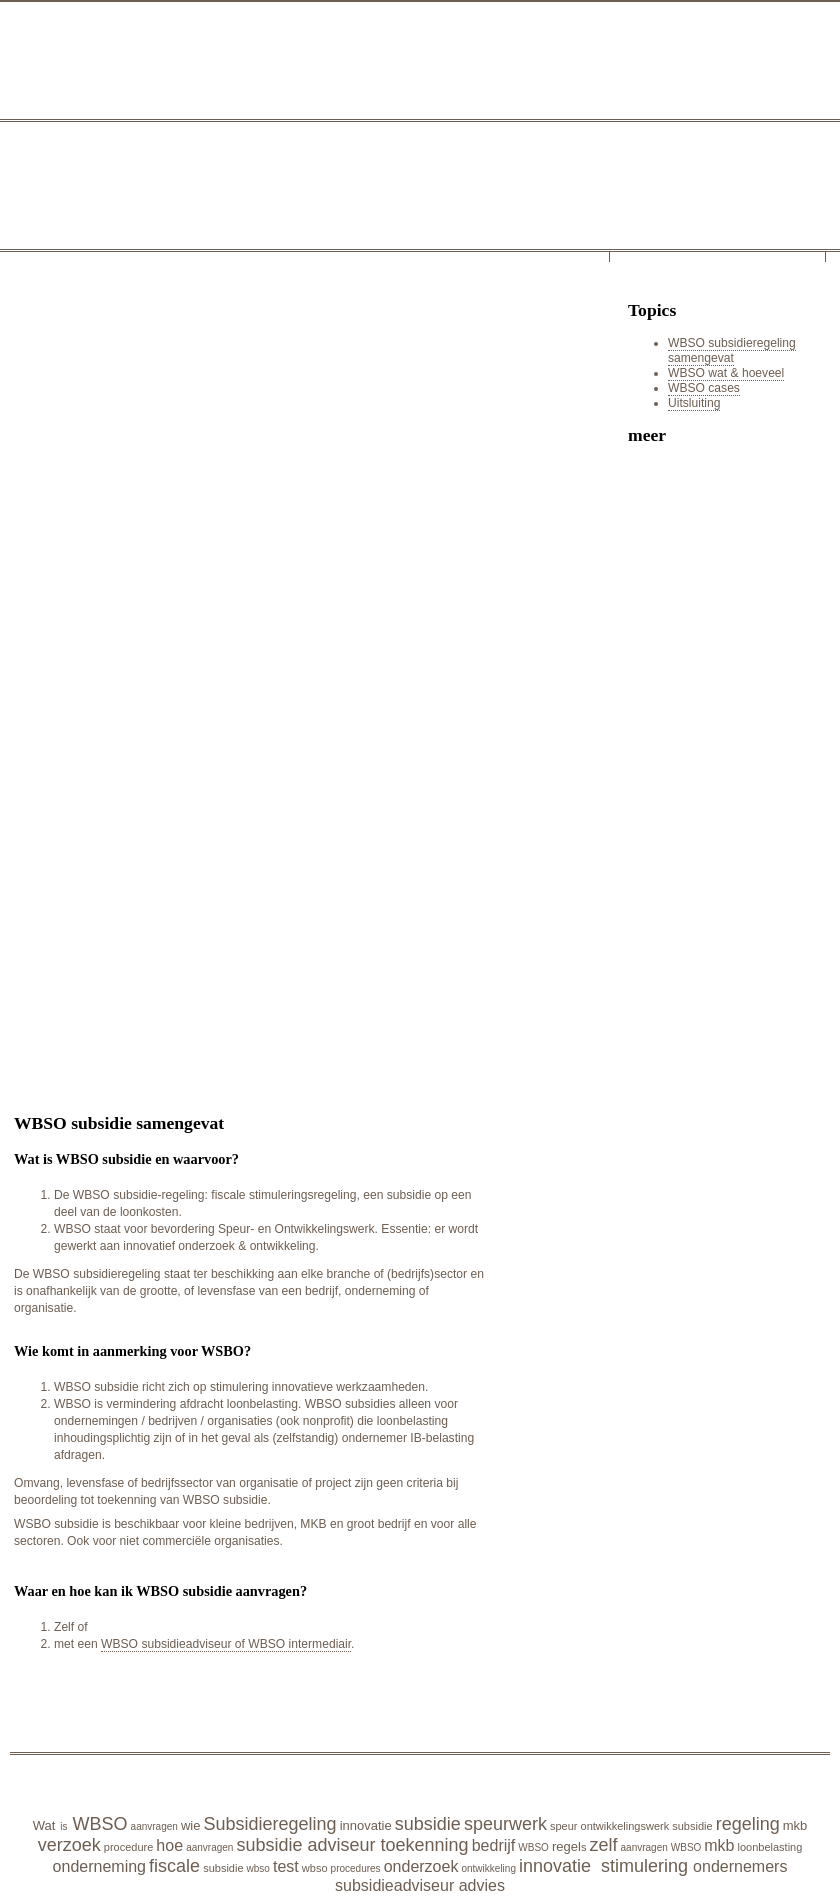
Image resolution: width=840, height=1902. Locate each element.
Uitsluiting (694, 403)
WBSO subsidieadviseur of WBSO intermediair (226, 1644)
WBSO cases (704, 388)
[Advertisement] (203, 489)
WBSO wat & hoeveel (726, 373)
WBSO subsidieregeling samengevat (732, 350)
